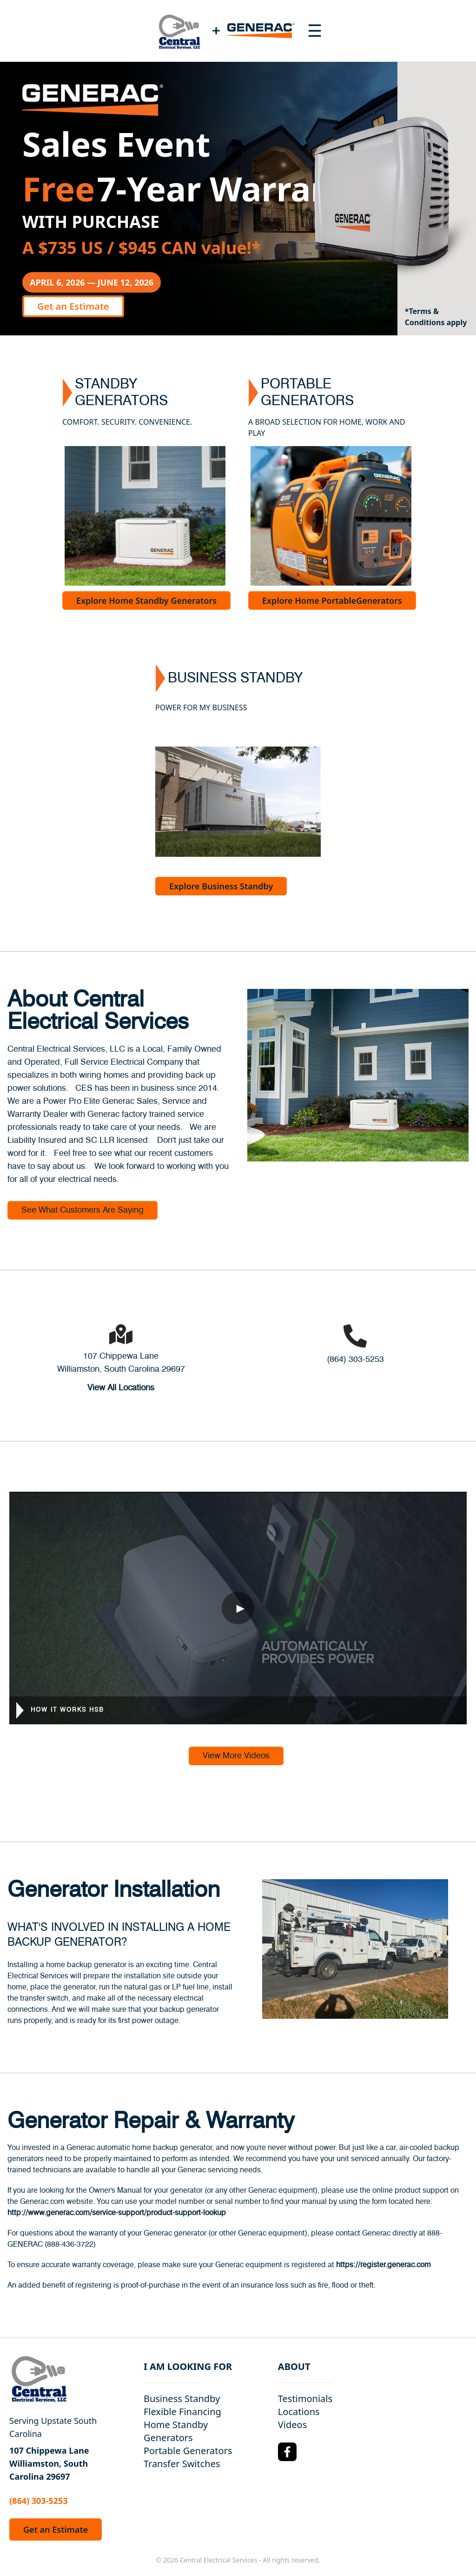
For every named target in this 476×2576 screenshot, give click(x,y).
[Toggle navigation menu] (314, 30)
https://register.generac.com (383, 2265)
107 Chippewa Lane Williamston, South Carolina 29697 (49, 2463)
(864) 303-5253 (355, 1359)
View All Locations (120, 1388)
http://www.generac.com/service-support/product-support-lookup (116, 2212)
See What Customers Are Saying (82, 1210)
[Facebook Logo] (287, 2452)
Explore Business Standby (221, 886)
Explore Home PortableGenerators (332, 600)
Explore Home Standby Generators (146, 600)
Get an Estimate (73, 306)
